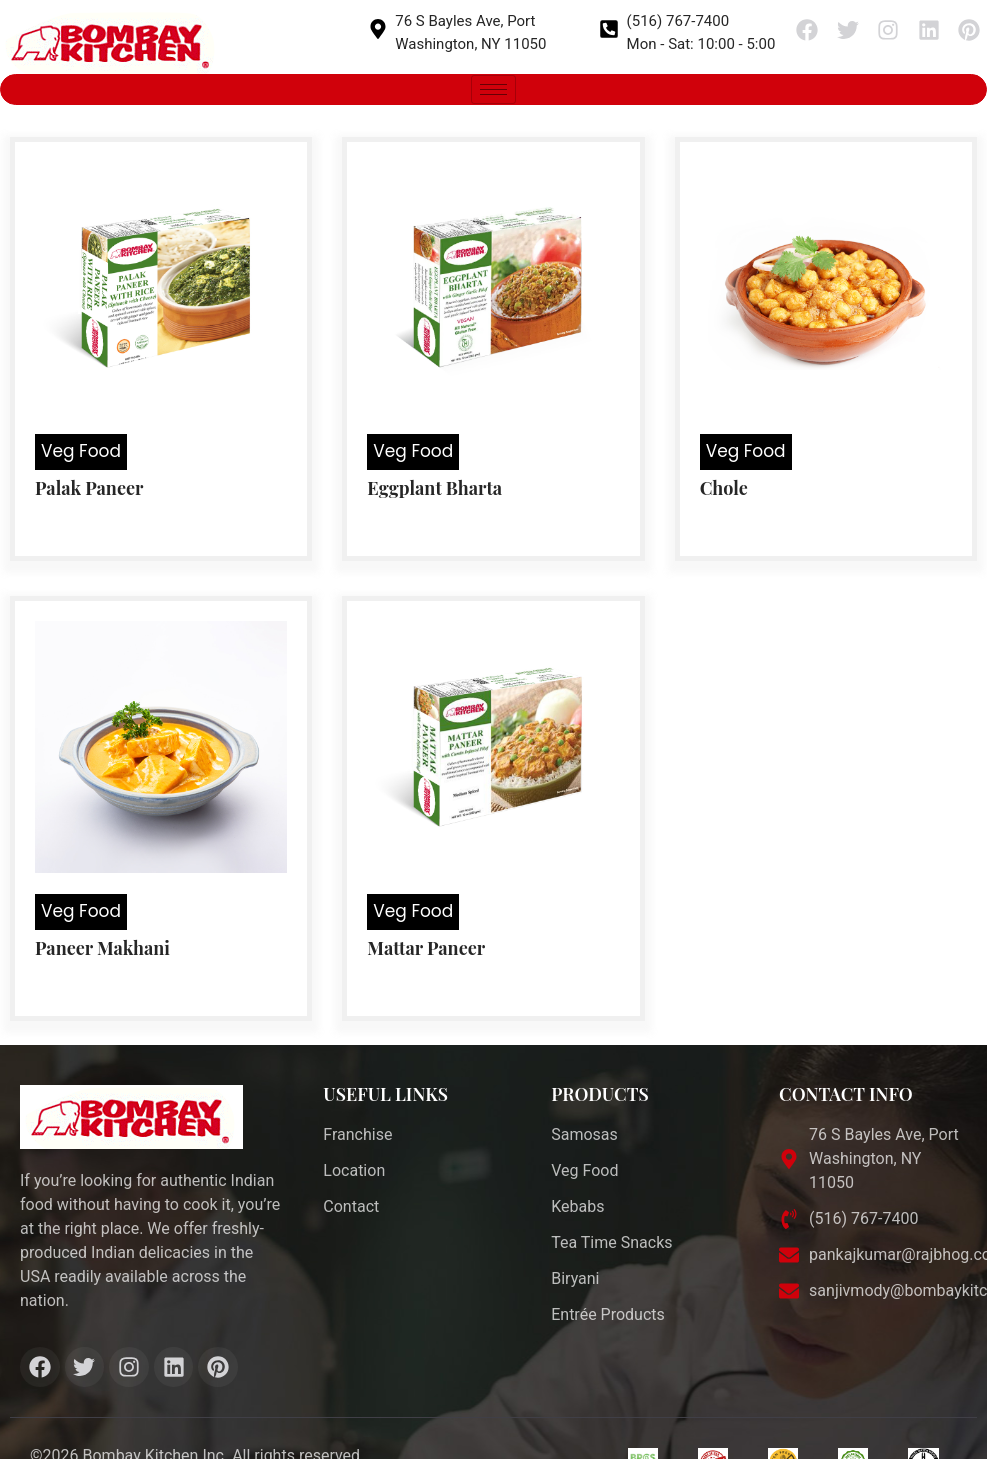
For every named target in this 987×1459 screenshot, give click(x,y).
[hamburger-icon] (493, 89)
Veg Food (81, 451)
